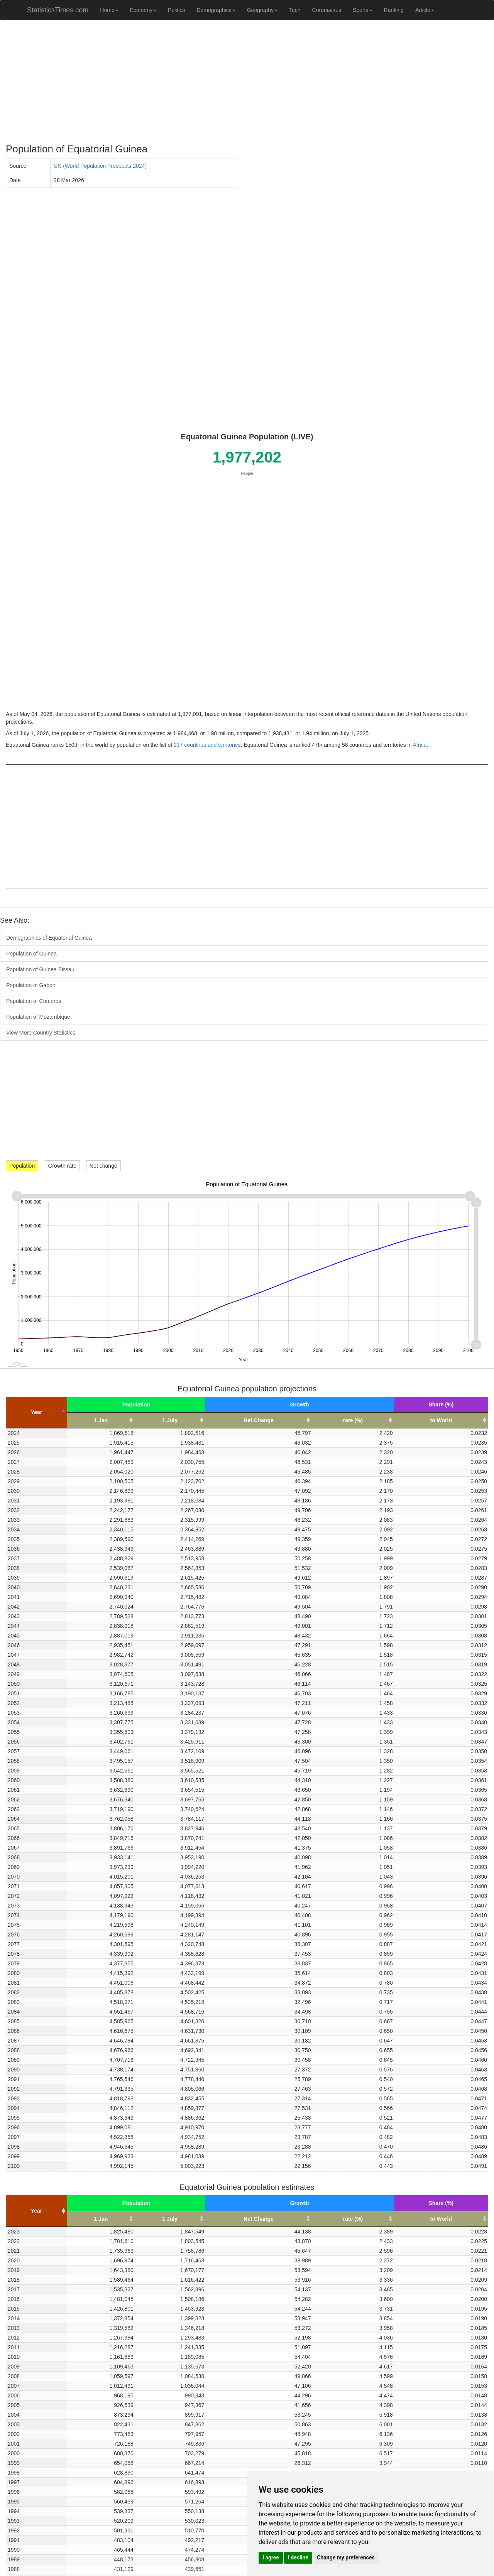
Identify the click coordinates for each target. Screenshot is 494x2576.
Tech (295, 10)
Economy (143, 10)
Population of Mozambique (38, 1017)
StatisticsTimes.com (57, 10)
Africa (420, 745)
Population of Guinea (31, 953)
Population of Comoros (33, 1001)
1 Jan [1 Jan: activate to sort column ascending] (101, 1420)
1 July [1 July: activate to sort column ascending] (170, 1420)
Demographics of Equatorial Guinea (49, 938)
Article (424, 10)
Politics (176, 10)
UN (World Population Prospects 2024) (100, 166)
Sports (362, 10)
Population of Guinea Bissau (40, 969)
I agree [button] (270, 2557)
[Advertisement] (237, 82)
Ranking (394, 10)
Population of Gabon (31, 985)
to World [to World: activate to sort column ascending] (441, 1420)
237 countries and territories (207, 745)
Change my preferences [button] (345, 2557)
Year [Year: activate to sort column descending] (36, 1412)
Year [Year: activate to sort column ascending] (36, 2211)
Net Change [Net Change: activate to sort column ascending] (259, 1420)
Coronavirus (326, 10)
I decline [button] (298, 2557)
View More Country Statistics (40, 1033)
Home (109, 10)
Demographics (215, 10)
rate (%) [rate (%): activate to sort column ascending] (353, 1420)
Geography (262, 10)
